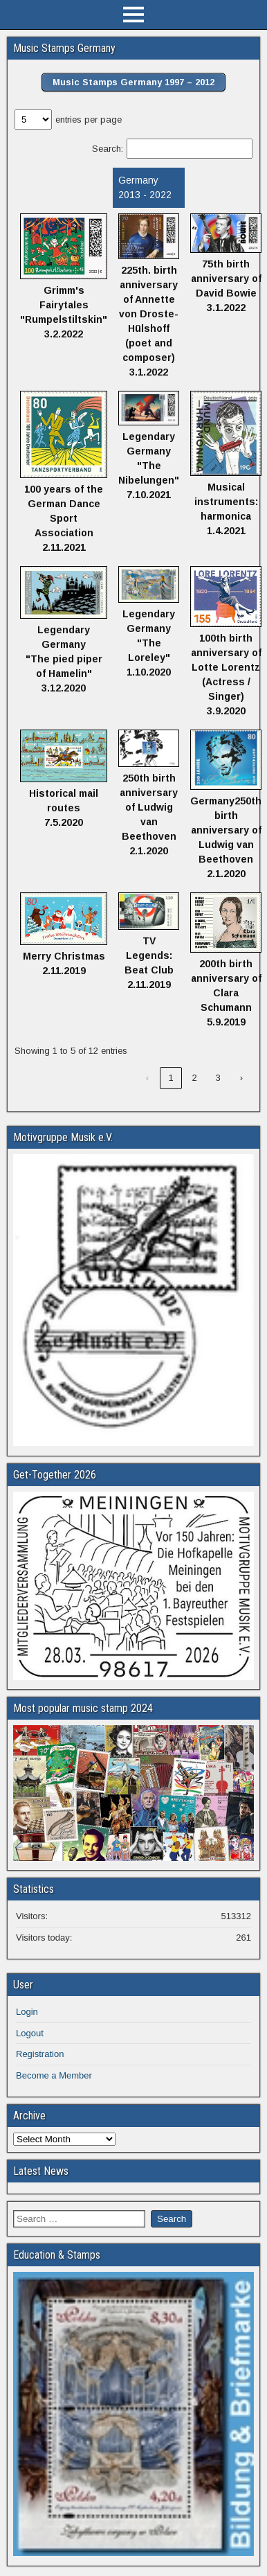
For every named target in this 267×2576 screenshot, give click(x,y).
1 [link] (170, 1078)
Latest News (40, 2171)
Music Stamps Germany (64, 48)
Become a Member (54, 2075)
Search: (107, 148)
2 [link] (194, 1078)
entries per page (88, 119)
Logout (30, 2033)
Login (27, 2011)
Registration (40, 2054)
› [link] (241, 1078)
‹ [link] (147, 1078)
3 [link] (217, 1078)
